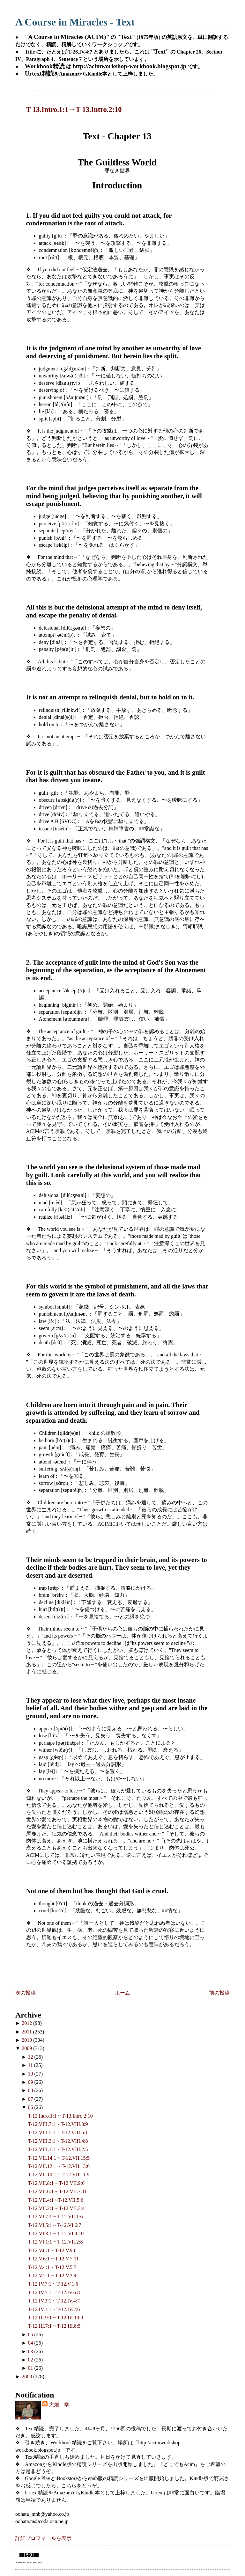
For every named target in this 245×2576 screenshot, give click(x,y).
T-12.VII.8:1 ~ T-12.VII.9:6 (56, 2183)
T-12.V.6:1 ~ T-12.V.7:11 (53, 2258)
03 (31, 2351)
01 (31, 2368)
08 (31, 2090)
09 (31, 2082)
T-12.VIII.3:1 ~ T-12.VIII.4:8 (58, 2141)
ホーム (122, 1993)
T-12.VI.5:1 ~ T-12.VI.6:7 (54, 2225)
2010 (27, 2040)
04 (31, 2343)
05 (31, 2334)
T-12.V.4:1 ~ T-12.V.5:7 (52, 2267)
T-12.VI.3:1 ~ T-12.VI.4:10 (56, 2233)
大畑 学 (59, 2404)
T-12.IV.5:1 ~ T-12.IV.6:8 (54, 2292)
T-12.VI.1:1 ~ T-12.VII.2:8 (55, 2241)
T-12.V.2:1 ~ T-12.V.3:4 (52, 2275)
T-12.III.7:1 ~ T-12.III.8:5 (54, 2326)
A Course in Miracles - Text (75, 22)
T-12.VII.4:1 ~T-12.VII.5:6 (55, 2200)
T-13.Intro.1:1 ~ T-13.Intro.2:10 (74, 109)
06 (31, 2107)
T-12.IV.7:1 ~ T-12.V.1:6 (53, 2284)
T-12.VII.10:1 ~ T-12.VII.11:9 (58, 2174)
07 (31, 2099)
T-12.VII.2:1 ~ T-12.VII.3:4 (56, 2208)
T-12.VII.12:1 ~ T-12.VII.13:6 (59, 2166)
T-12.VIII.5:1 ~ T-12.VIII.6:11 (59, 2132)
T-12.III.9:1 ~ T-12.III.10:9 (55, 2317)
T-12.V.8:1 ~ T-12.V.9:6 (52, 2250)
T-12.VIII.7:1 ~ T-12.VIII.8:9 (58, 2124)
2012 (27, 2023)
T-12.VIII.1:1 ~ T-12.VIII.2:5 (58, 2149)
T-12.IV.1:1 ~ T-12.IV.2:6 (54, 2309)
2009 (27, 2048)
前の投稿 (219, 1993)
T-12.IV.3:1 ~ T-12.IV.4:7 (54, 2300)
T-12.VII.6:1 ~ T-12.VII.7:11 (57, 2191)
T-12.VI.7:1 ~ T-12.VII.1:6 (55, 2216)
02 (31, 2359)
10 (31, 2073)
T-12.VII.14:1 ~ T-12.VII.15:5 (59, 2158)
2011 (27, 2031)
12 (31, 2057)
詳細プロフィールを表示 (43, 2538)
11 (31, 2065)
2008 (27, 2376)
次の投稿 (25, 1993)
